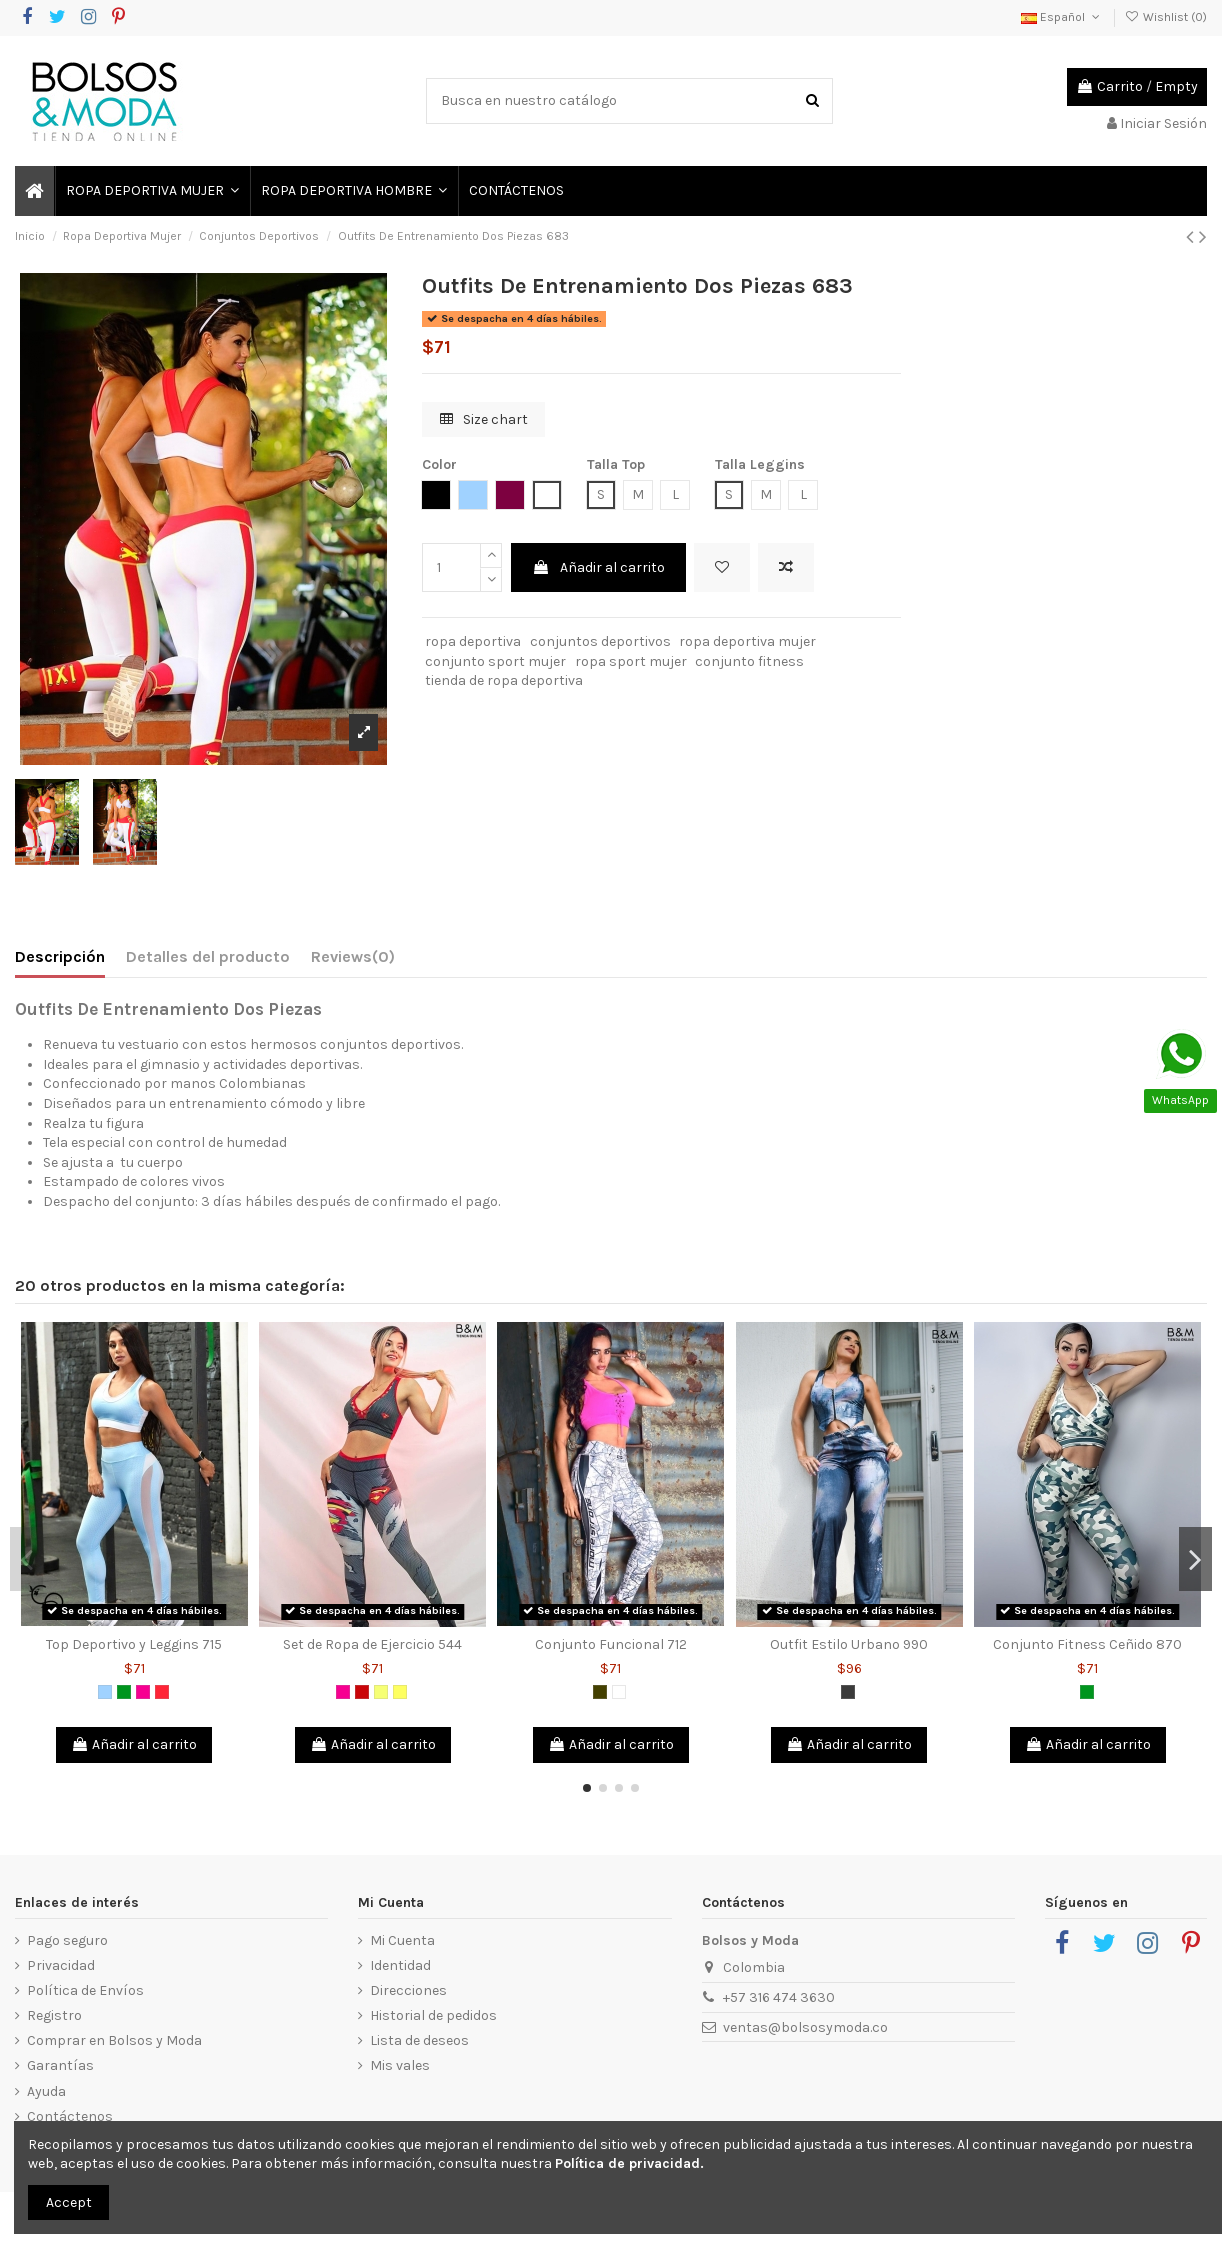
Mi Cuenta (402, 1940)
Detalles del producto (208, 956)
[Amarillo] (400, 1692)
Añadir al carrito (598, 567)
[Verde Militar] (600, 1692)
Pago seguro (67, 1940)
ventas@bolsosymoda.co (805, 2027)
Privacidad (61, 1965)
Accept (69, 2202)
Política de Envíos (85, 1990)
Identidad (400, 1965)
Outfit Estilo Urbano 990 (849, 1644)
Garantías (60, 2065)
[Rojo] (362, 1692)
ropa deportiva (473, 641)
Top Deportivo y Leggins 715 (134, 1644)
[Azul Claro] (105, 1692)
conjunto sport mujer (495, 661)
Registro (54, 2015)
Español (1062, 17)
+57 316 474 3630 (779, 1997)
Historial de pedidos (433, 2015)
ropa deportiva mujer (747, 641)
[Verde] (124, 1692)
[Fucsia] (143, 1692)
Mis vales (400, 2065)
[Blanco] (619, 1692)
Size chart (484, 419)
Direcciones (408, 1990)
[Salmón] (162, 1692)
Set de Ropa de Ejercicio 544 (372, 1644)
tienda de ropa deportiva (504, 680)
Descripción (60, 956)
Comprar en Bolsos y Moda (114, 2040)
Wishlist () (1166, 17)
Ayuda (46, 2091)
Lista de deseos (419, 2040)
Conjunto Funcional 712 (611, 1644)
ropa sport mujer (631, 661)
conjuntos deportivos (600, 641)
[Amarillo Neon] (381, 1692)
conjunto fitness (749, 661)
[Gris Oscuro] (848, 1692)
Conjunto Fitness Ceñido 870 (1087, 1644)
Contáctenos (70, 2116)
